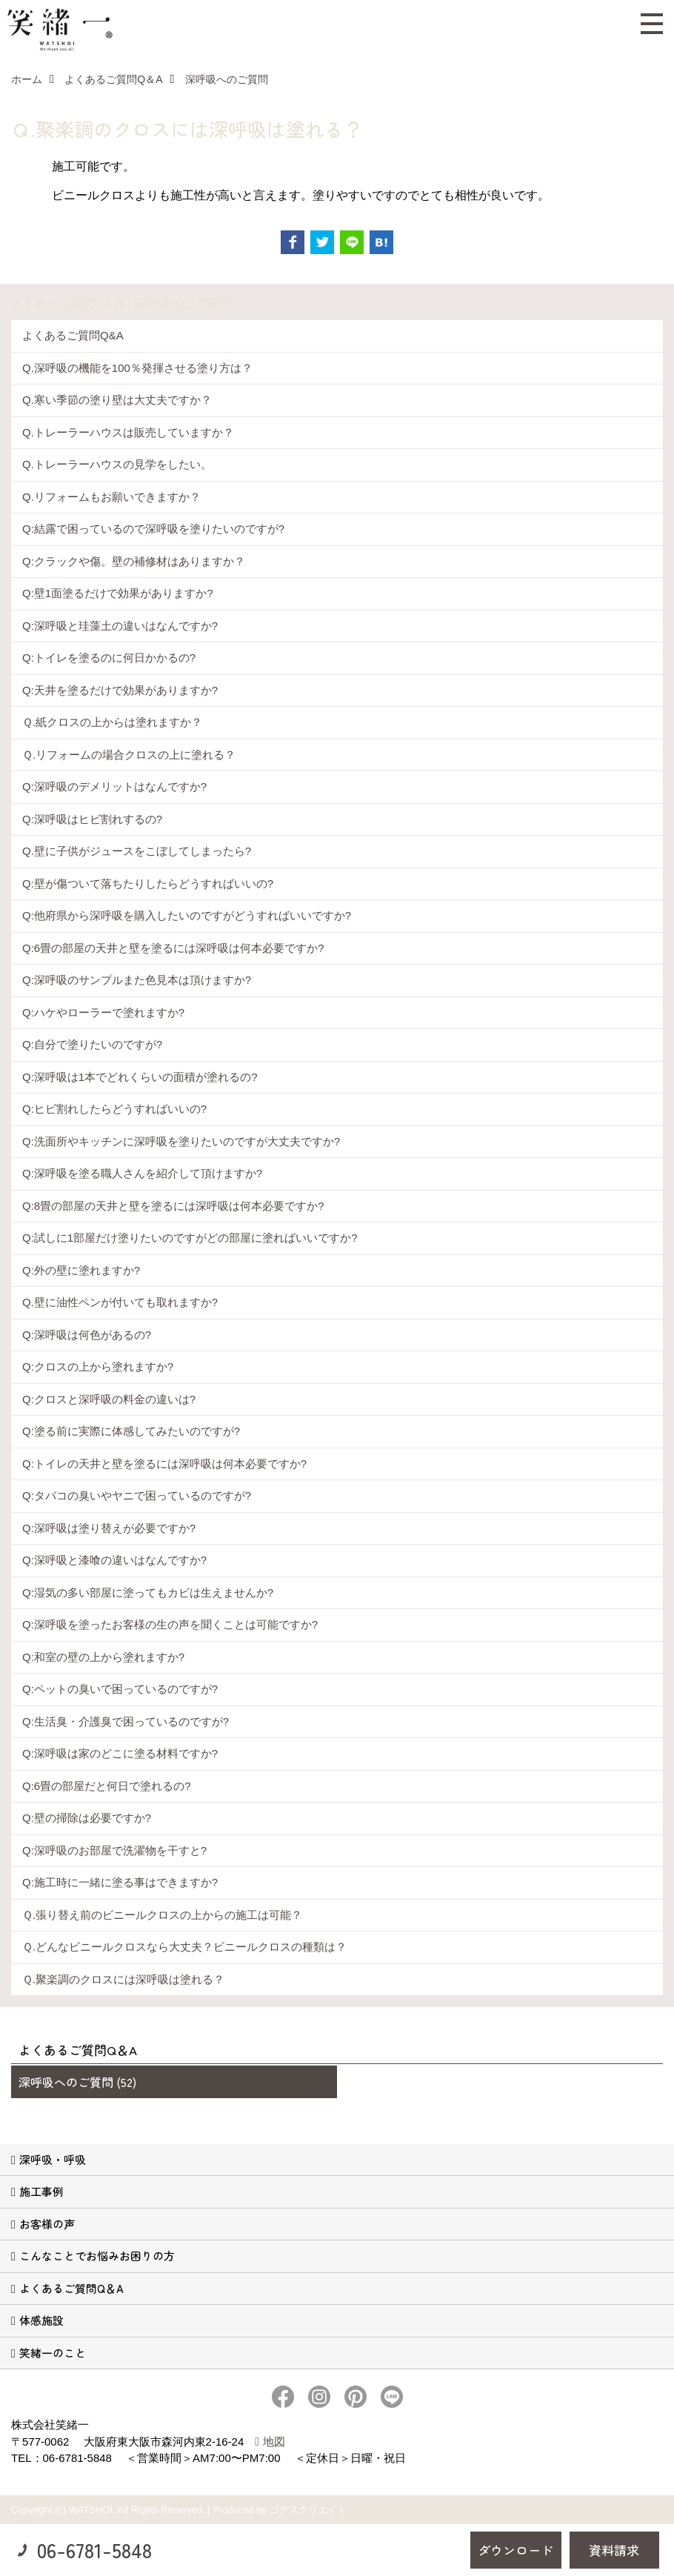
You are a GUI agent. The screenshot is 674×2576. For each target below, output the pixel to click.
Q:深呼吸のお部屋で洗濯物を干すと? (114, 1850)
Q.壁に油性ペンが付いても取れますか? (120, 1302)
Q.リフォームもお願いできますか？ (111, 496)
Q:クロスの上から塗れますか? (97, 1366)
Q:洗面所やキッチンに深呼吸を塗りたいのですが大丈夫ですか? (181, 1141)
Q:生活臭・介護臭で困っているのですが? (125, 1721)
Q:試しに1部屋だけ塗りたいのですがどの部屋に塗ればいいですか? (190, 1237)
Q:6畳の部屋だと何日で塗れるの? (106, 1786)
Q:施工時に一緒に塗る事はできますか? (120, 1882)
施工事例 (41, 2191)
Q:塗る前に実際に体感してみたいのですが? (131, 1431)
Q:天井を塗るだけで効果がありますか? (120, 690)
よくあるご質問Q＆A (71, 2288)
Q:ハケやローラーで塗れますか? (103, 1012)
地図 (274, 2441)
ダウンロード (515, 2549)
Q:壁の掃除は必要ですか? (86, 1817)
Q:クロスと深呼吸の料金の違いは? (109, 1399)
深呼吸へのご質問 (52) (77, 2082)
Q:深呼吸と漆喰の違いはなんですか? (114, 1560)
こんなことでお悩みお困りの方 (97, 2255)
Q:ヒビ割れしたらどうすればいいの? (114, 1108)
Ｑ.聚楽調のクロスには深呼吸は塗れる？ (123, 1979)
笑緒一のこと (52, 2352)
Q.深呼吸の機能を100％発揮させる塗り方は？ (137, 368)
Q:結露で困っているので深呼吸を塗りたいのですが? (153, 528)
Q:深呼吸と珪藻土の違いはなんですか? (120, 625)
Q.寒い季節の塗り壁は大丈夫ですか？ (117, 399)
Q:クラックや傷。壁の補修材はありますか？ (133, 561)
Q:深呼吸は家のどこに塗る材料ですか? (120, 1753)
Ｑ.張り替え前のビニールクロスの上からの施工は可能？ (162, 1914)
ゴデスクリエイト (308, 2509)
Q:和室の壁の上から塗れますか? (103, 1657)
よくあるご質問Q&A (73, 335)
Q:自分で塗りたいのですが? (92, 1044)
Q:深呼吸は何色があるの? (86, 1334)
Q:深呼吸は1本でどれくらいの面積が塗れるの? (140, 1077)
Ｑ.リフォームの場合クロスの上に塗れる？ (129, 754)
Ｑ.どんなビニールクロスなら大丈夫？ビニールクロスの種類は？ (184, 1946)
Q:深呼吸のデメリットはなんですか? (114, 786)
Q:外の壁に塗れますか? (81, 1270)
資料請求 (614, 2549)
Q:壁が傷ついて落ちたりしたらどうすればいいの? (147, 883)
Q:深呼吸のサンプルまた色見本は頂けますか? (136, 980)
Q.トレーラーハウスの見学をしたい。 (117, 464)
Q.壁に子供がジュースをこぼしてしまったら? (136, 851)
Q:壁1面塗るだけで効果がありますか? (117, 593)
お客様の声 (47, 2223)
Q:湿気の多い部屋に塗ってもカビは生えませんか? (147, 1592)
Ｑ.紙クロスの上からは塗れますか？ (112, 722)
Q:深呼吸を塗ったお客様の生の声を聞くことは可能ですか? (170, 1624)
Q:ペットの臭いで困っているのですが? (120, 1689)
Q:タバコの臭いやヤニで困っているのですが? (136, 1495)
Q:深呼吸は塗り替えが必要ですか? (109, 1528)
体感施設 (41, 2320)
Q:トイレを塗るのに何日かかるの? (109, 657)
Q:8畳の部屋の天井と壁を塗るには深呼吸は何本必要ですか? (173, 1205)
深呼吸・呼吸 (52, 2159)
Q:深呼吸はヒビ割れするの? (92, 819)
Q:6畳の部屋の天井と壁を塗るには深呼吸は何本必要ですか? (173, 948)
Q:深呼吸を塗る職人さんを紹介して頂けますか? (142, 1173)
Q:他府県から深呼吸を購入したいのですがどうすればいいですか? (186, 915)
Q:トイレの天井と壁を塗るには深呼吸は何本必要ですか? (164, 1463)
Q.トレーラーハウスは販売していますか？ (128, 432)
